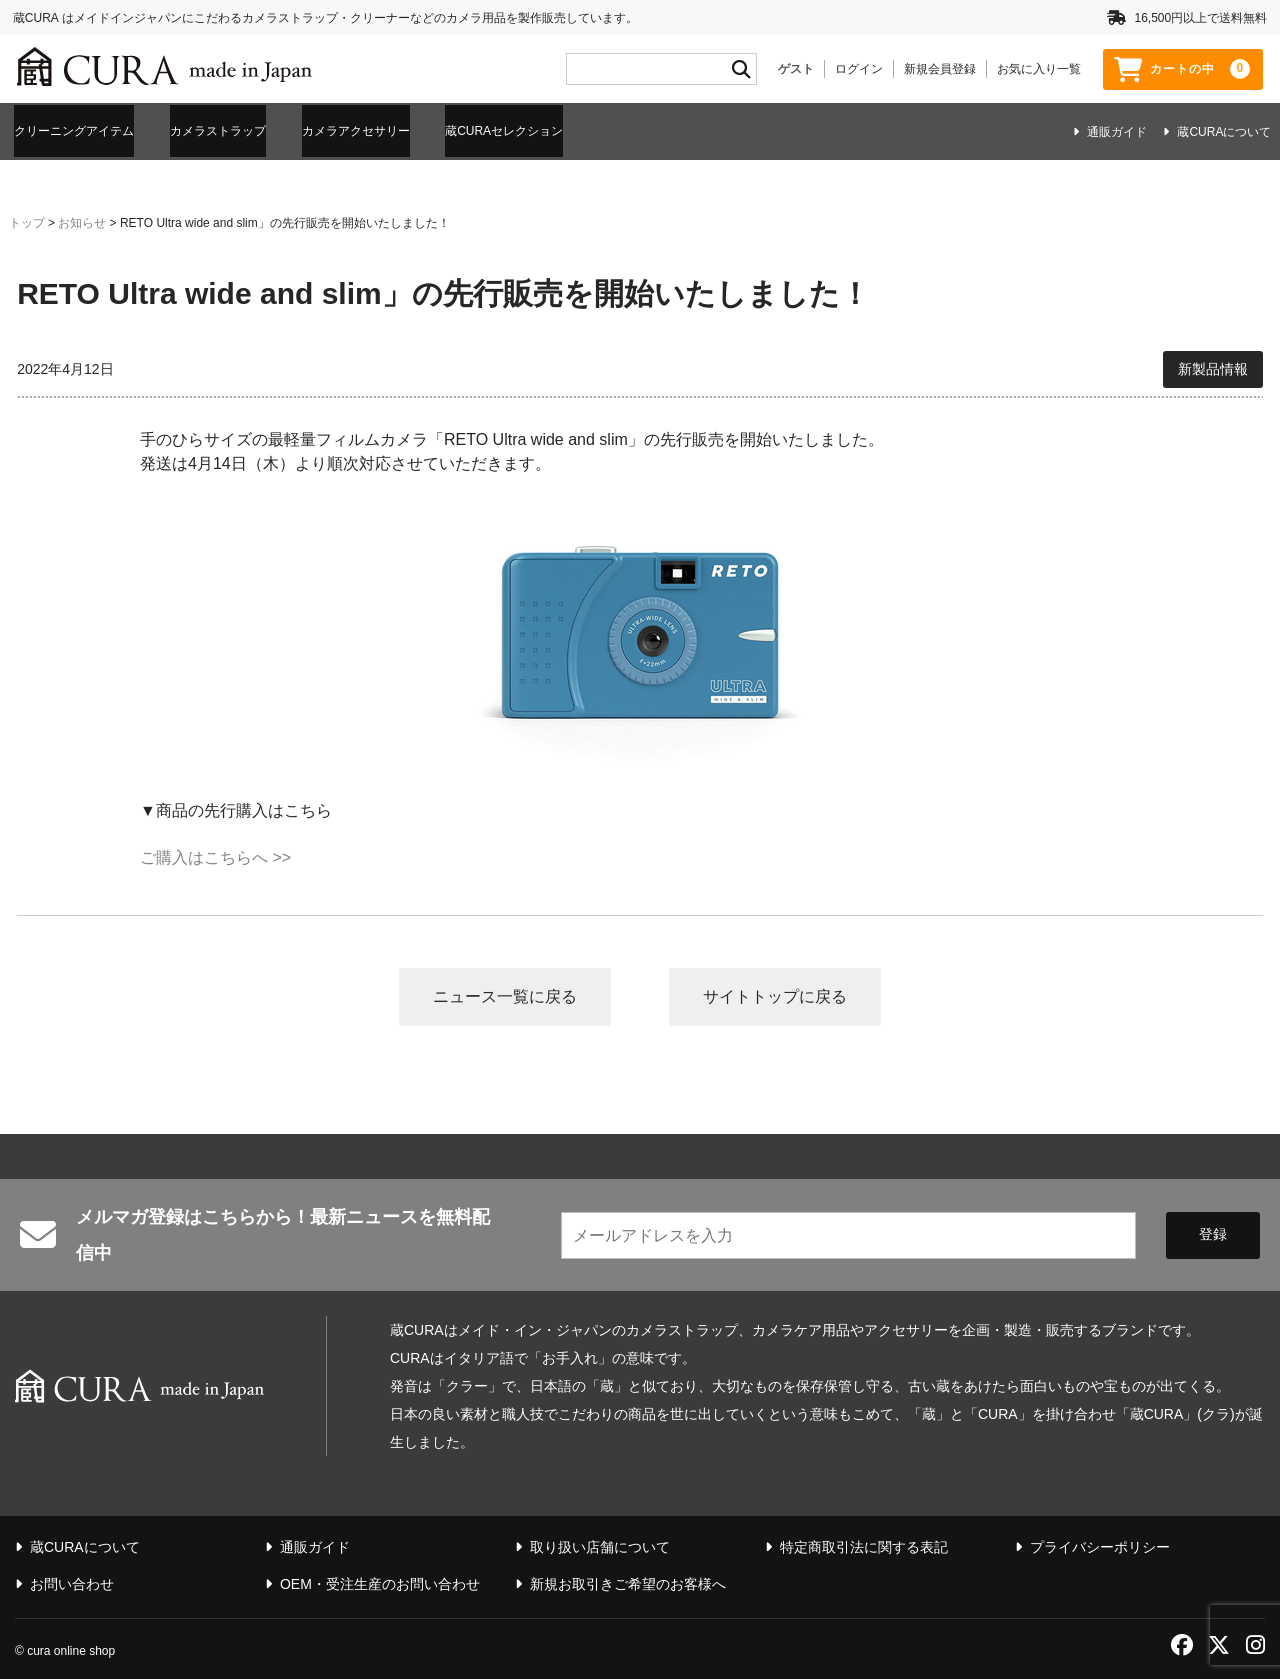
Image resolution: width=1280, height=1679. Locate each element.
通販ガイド (1117, 132)
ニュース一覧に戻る (505, 993)
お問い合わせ (72, 1582)
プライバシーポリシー (1100, 1545)
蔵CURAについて (1224, 132)
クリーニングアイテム (85, 130)
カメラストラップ (259, 130)
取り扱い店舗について (600, 1545)
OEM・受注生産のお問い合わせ (380, 1582)
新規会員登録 (940, 69)
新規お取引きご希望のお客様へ (628, 1582)
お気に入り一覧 (1039, 69)
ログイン (859, 69)
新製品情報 (1213, 366)
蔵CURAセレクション (606, 130)
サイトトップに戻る (775, 993)
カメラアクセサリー (426, 130)
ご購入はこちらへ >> (215, 854)
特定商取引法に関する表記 (864, 1545)
